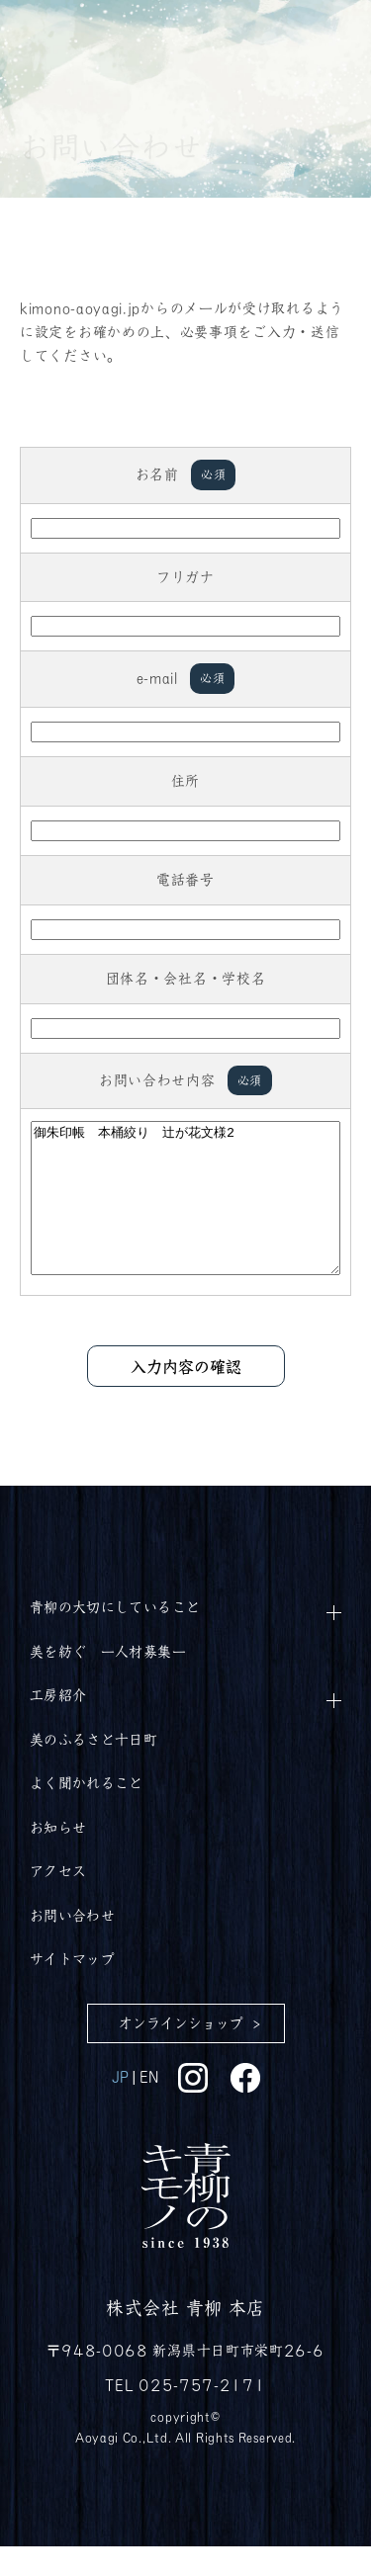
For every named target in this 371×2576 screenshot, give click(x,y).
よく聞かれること (86, 1812)
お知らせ (58, 1856)
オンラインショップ (181, 2052)
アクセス (58, 1900)
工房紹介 (58, 1724)
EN (148, 2105)
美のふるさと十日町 (93, 1768)
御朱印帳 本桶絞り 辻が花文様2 (185, 1213)
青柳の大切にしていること (115, 1636)
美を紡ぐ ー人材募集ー (108, 1680)
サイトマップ (72, 1988)
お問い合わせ (72, 1944)
